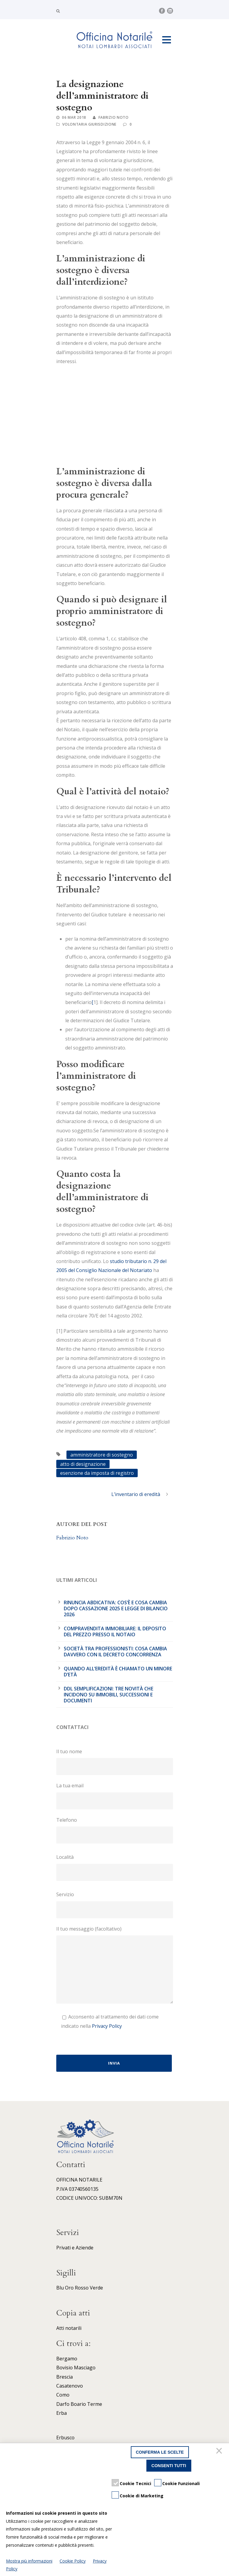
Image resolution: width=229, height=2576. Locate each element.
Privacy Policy (107, 2026)
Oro (69, 2287)
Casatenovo (69, 2385)
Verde (96, 2287)
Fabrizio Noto (113, 117)
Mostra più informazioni (29, 2561)
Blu (60, 2287)
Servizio (114, 1904)
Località (114, 1867)
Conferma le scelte (160, 2452)
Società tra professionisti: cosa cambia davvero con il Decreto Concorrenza (115, 1651)
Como (62, 2394)
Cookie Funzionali (181, 2483)
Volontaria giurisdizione (89, 124)
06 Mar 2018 (74, 117)
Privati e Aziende (74, 2247)
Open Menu (166, 39)
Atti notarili (68, 2328)
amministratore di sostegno (101, 1454)
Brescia (64, 2377)
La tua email (114, 1795)
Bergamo (66, 2358)
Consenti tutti (168, 2465)
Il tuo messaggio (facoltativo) (114, 1966)
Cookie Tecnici (135, 2483)
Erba (61, 2413)
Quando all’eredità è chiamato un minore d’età (118, 1671)
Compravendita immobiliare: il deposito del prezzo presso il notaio (115, 1631)
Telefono (114, 1830)
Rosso (82, 2287)
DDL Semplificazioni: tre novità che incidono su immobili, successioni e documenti (108, 1694)
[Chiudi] (220, 2452)
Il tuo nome (114, 1761)
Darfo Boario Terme (79, 2404)
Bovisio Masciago (75, 2367)
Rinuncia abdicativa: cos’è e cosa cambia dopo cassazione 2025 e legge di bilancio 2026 (116, 1608)
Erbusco (65, 2437)
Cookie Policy (73, 2561)
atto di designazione (83, 1464)
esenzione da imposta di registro (97, 1473)
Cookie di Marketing (141, 2496)
